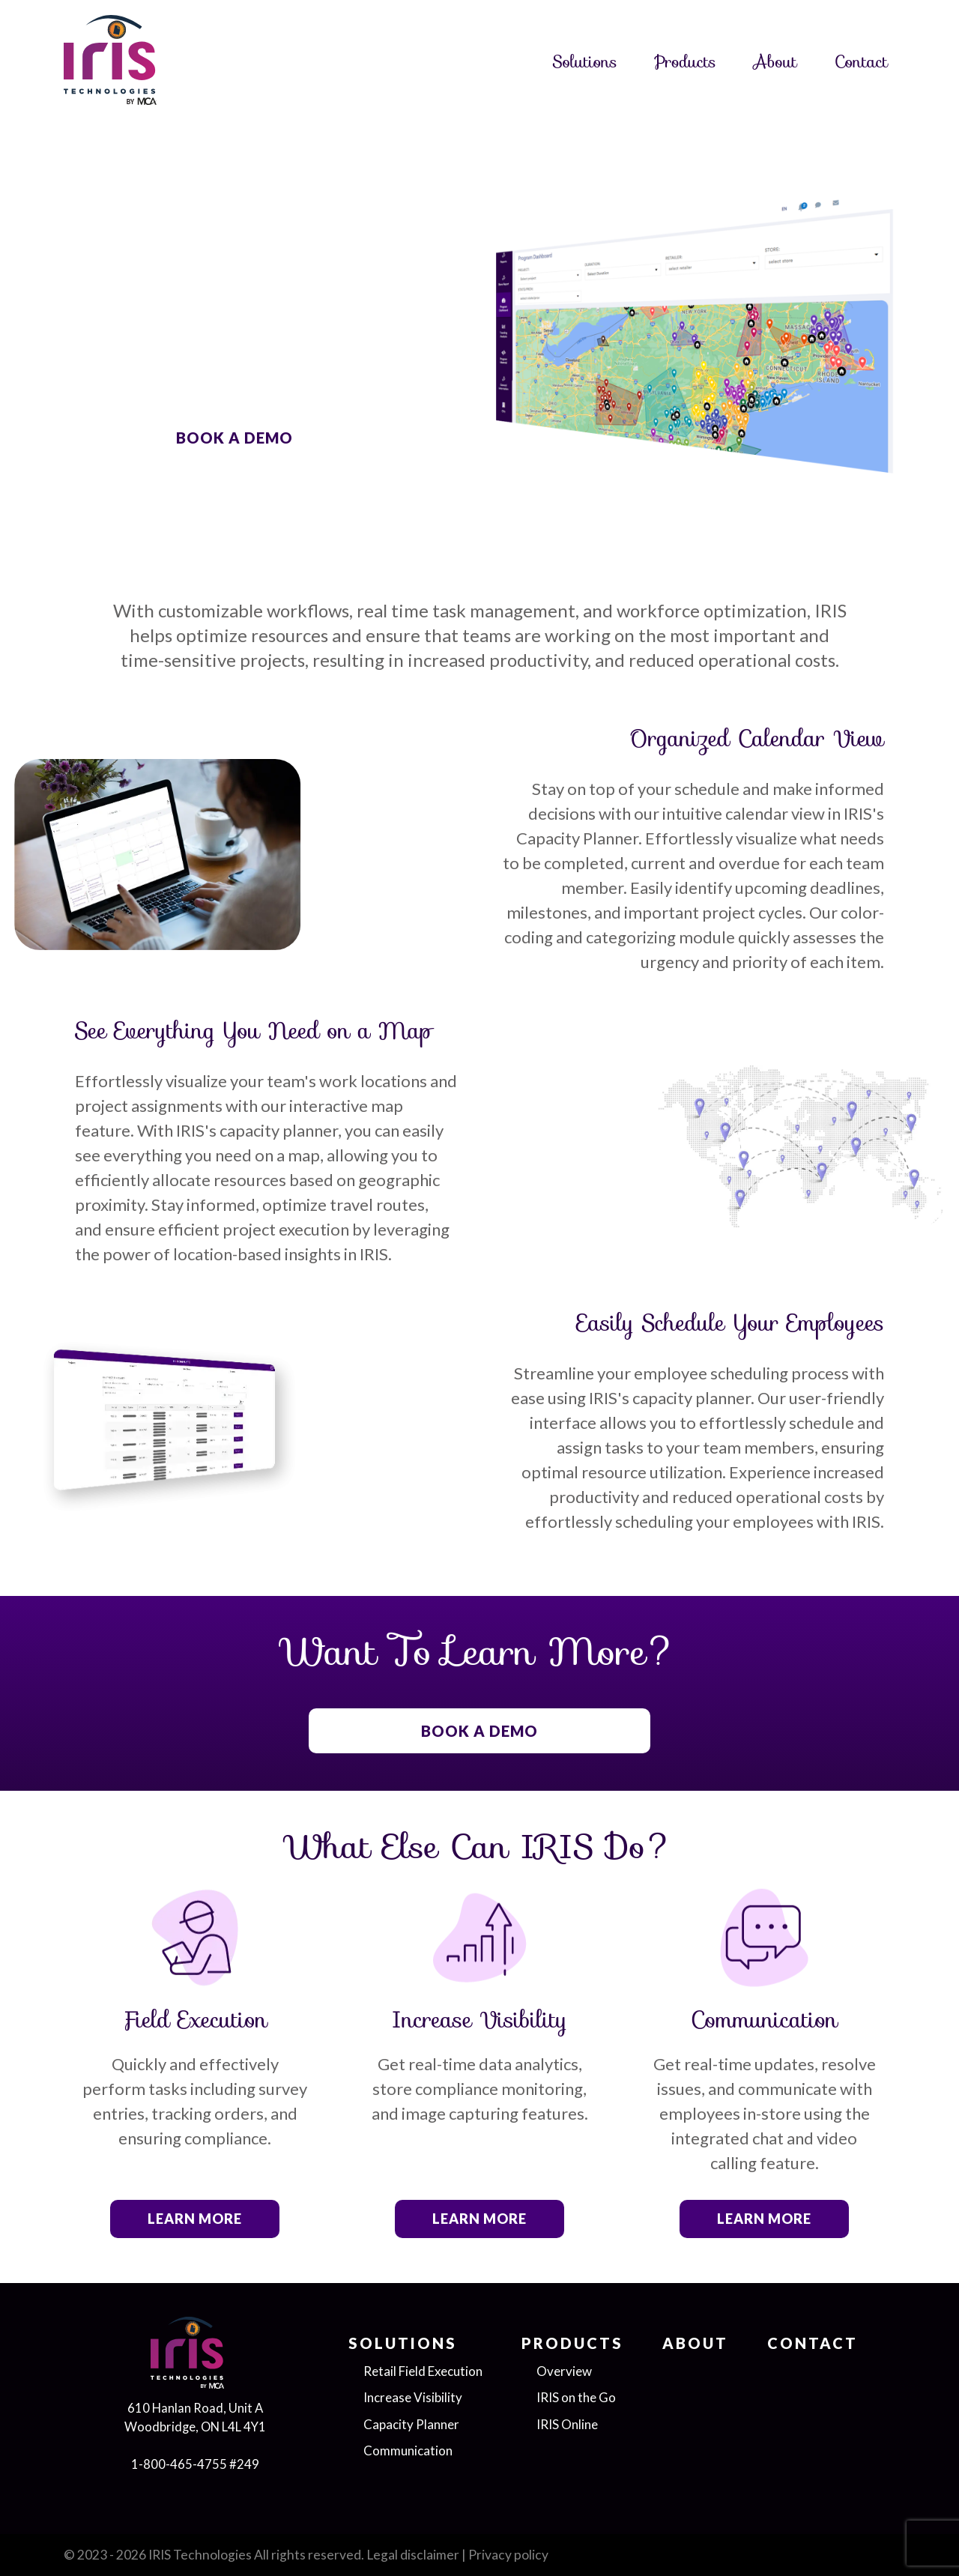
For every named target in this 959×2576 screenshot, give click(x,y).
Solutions (585, 62)
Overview (564, 2371)
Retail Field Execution (422, 2371)
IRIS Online (567, 2424)
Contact (861, 62)
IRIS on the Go (576, 2397)
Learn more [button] (195, 2218)
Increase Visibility (412, 2397)
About (775, 62)
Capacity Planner (411, 2424)
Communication (408, 2450)
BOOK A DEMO (234, 438)
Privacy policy (508, 2555)
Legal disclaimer (412, 2555)
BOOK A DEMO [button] (479, 1731)
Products (685, 62)
